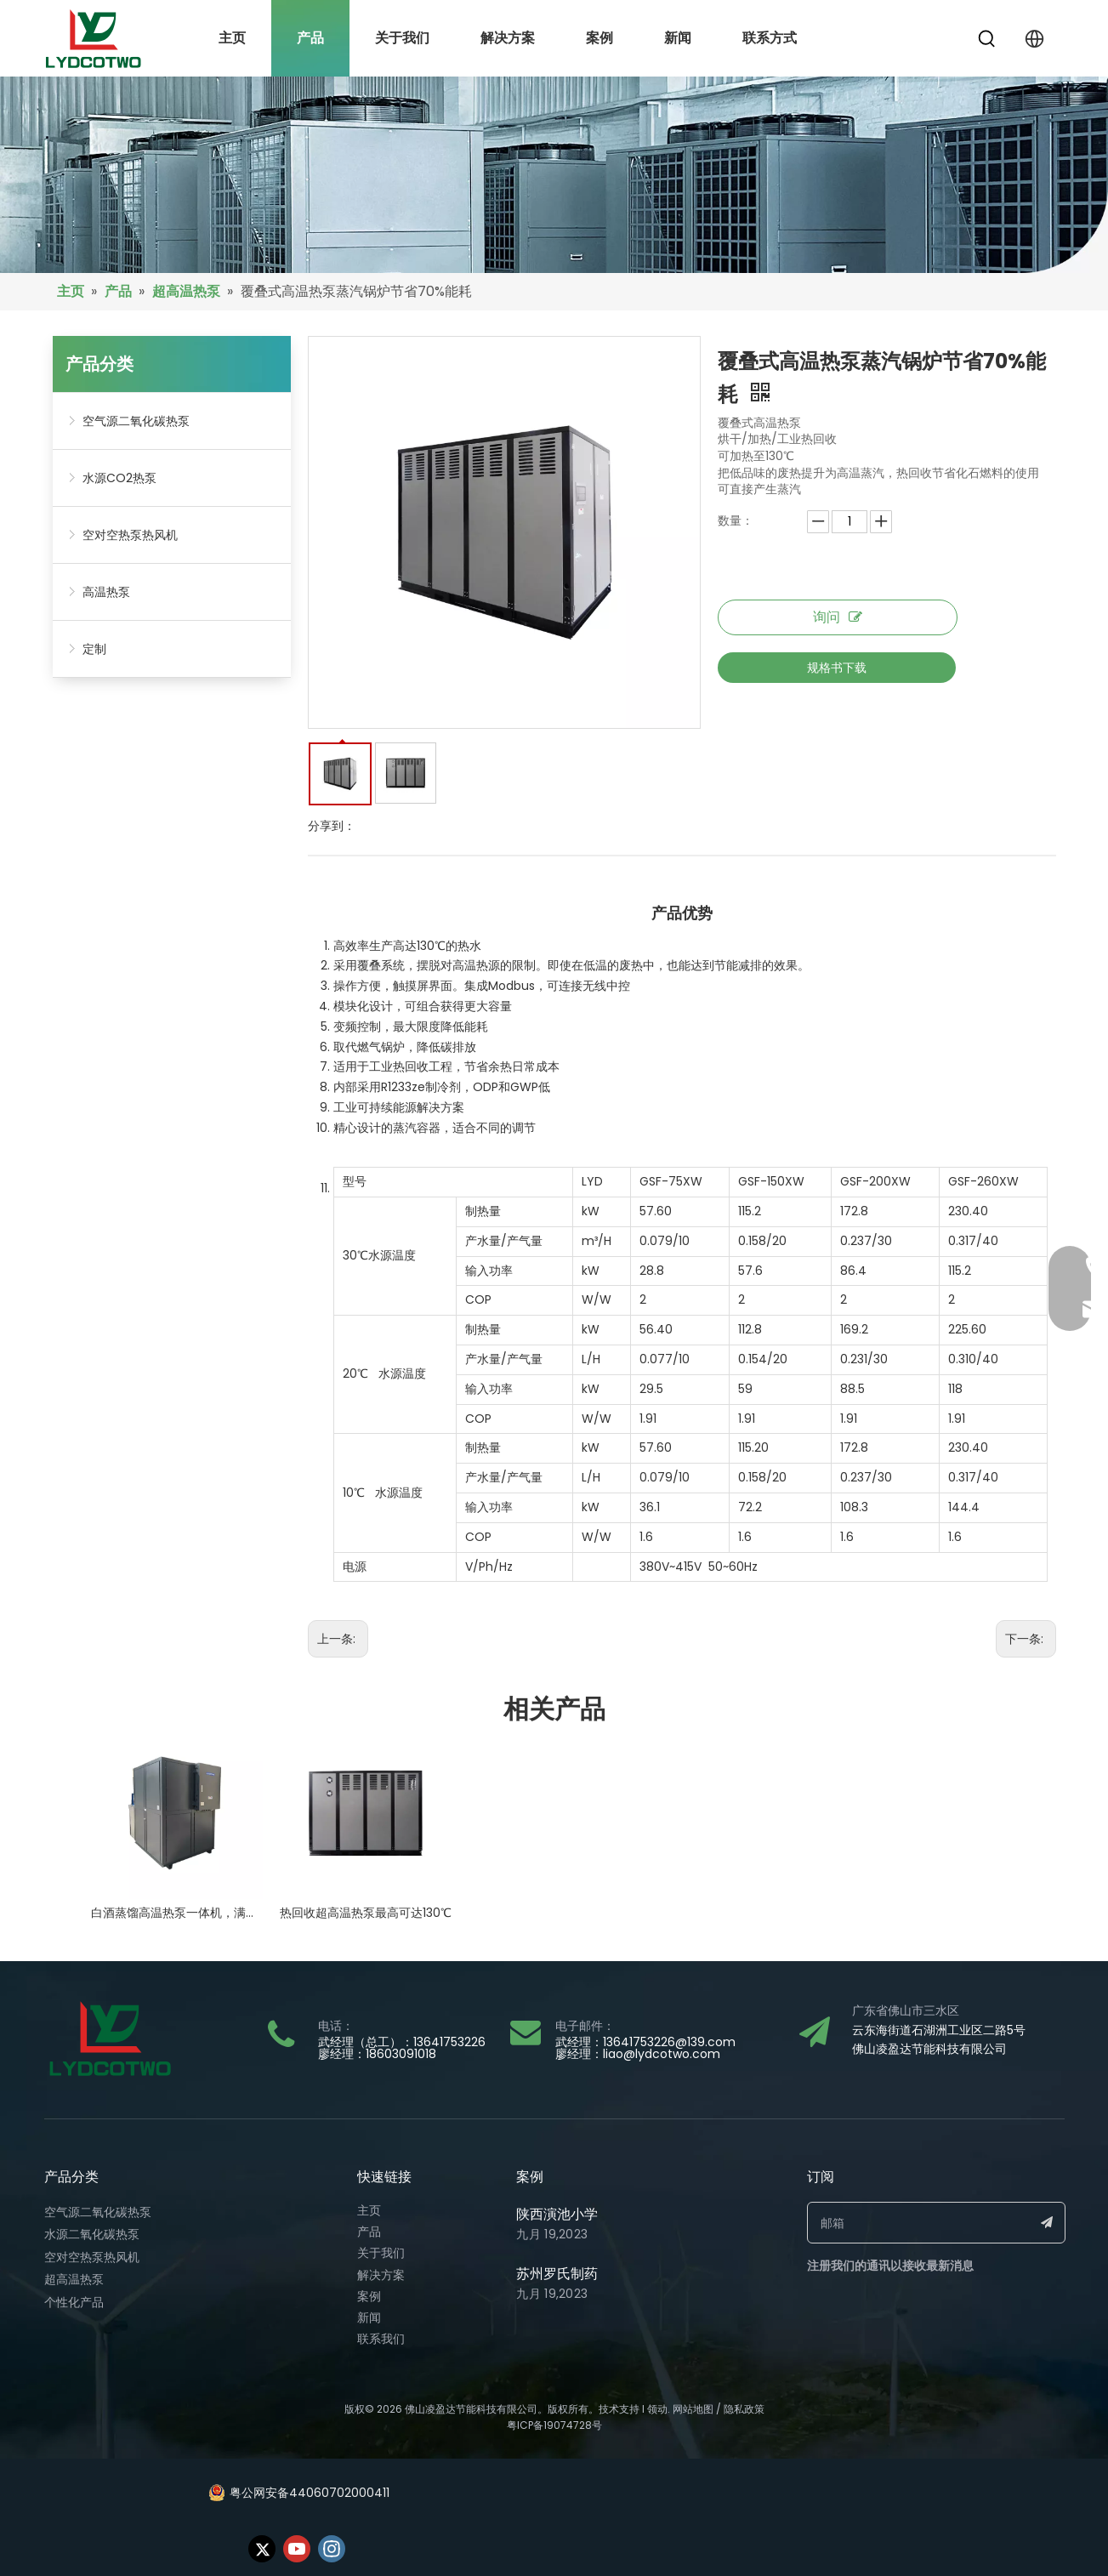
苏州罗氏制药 (557, 2273)
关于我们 (381, 2252)
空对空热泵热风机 (130, 534)
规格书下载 (837, 667)
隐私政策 (744, 2409)
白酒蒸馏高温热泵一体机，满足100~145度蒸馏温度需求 (177, 1912)
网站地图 (693, 2409)
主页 (369, 2210)
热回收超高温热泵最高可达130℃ (366, 1912)
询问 (837, 617)
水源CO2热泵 (119, 477)
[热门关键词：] (987, 39)
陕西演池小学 (557, 2214)
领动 (657, 2409)
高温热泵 (106, 591)
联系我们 (381, 2338)
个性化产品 (74, 2302)
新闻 (369, 2317)
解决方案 (381, 2274)
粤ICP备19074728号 (554, 2425)
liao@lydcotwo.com (661, 2053)
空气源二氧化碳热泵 (136, 420)
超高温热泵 (74, 2279)
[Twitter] (262, 2548)
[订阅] (1047, 2223)
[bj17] (554, 175)
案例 (369, 2296)
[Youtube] (296, 2548)
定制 (94, 648)
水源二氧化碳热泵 (91, 2234)
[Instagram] (331, 2548)
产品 (369, 2231)
